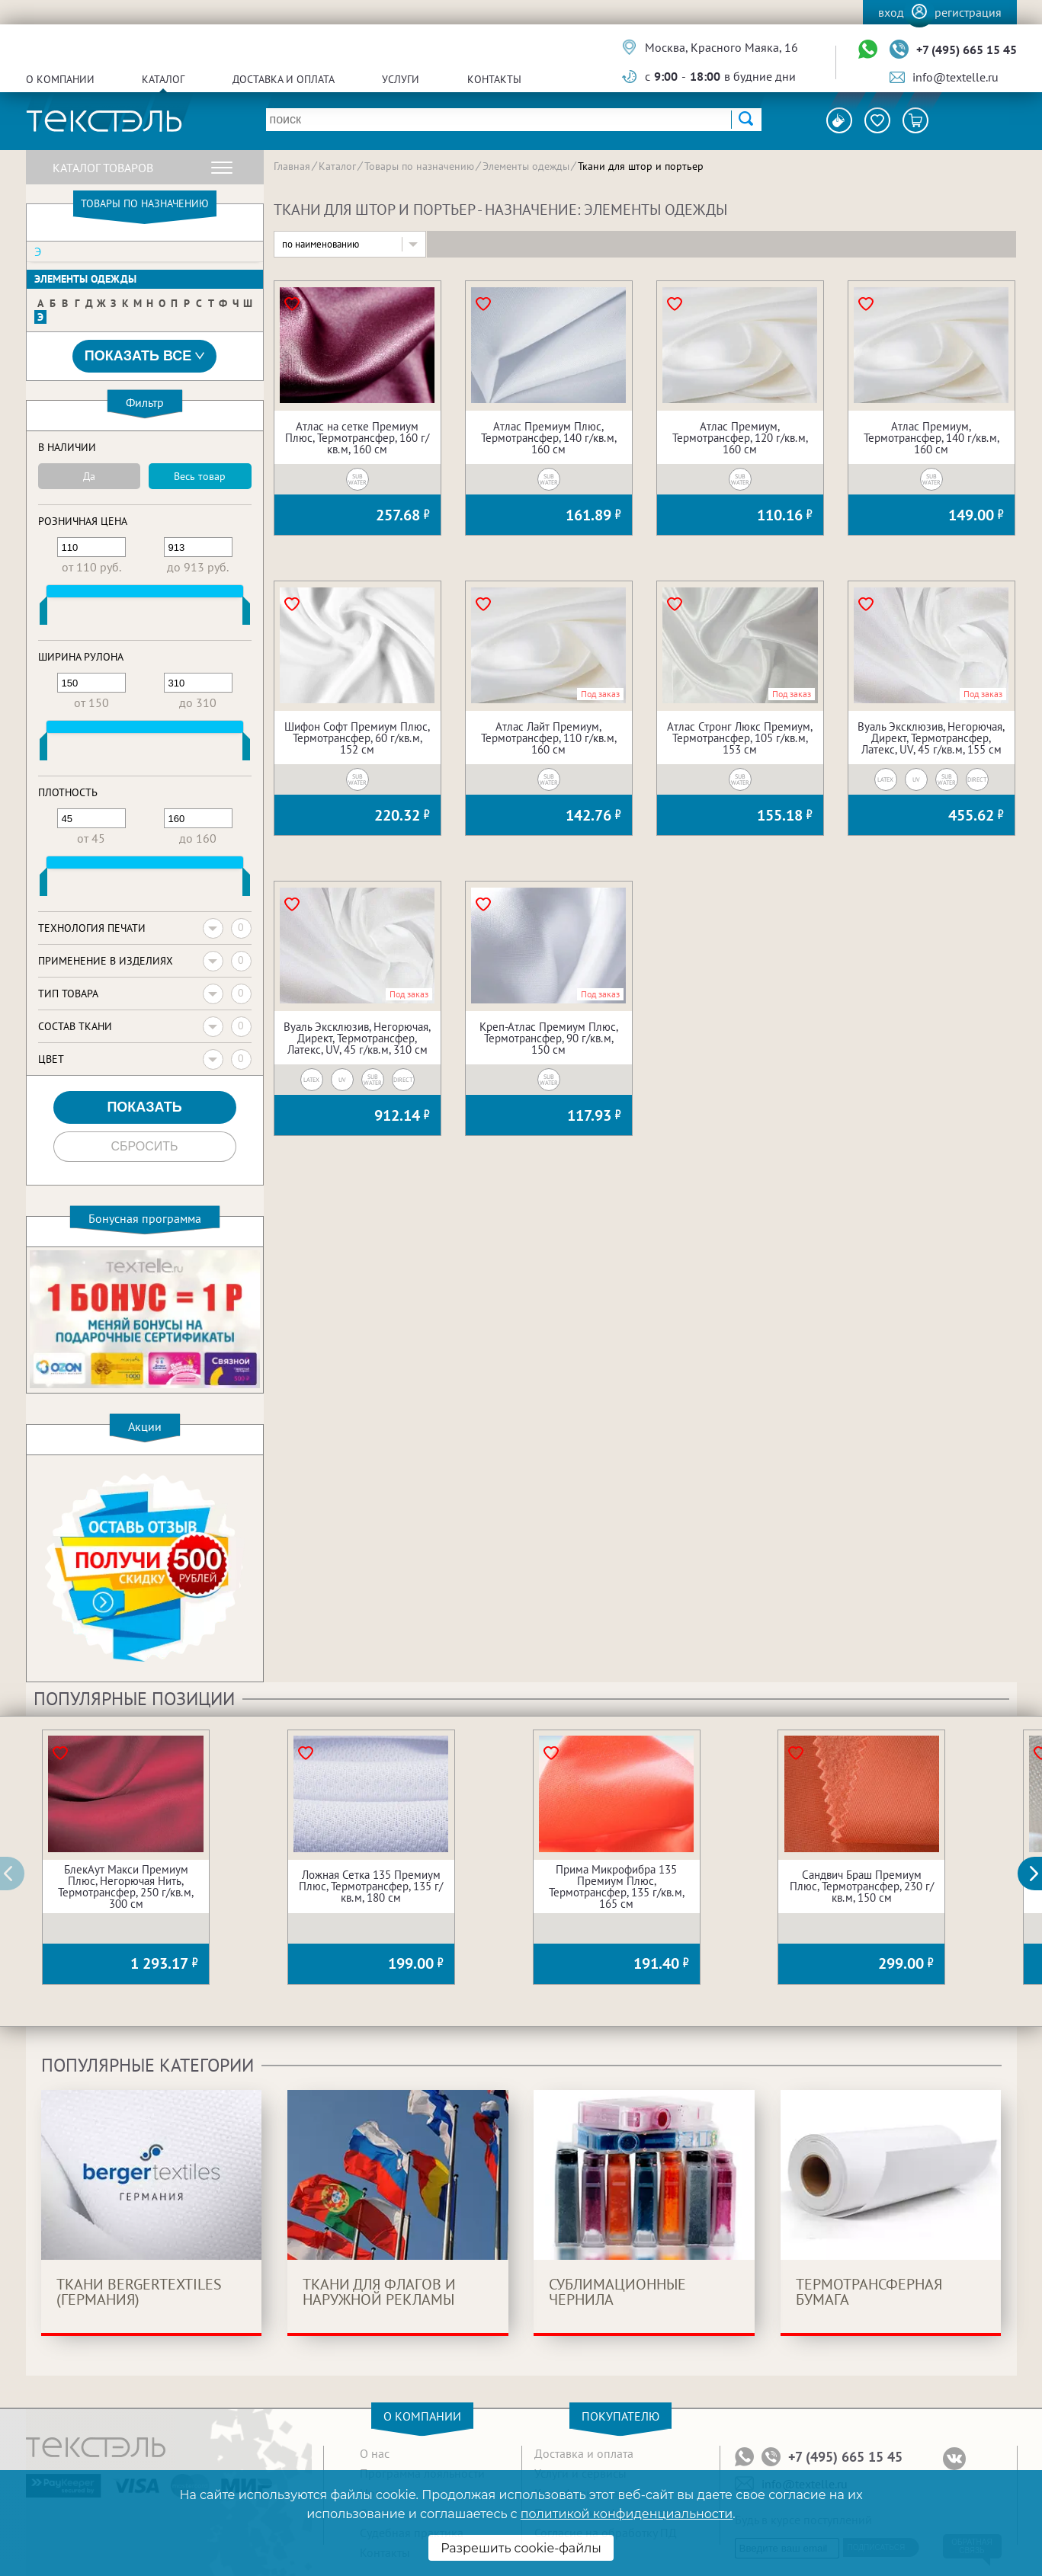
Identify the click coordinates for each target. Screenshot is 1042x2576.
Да (89, 476)
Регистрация (968, 12)
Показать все (145, 356)
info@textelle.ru (955, 77)
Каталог (163, 79)
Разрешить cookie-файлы (521, 2548)
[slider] (43, 614)
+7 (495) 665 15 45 (966, 49)
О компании (60, 79)
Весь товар (200, 476)
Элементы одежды (85, 279)
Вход (891, 12)
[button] (1038, 1873)
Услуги (400, 79)
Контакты (494, 79)
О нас (375, 2453)
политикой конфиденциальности (627, 2514)
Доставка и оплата (283, 79)
